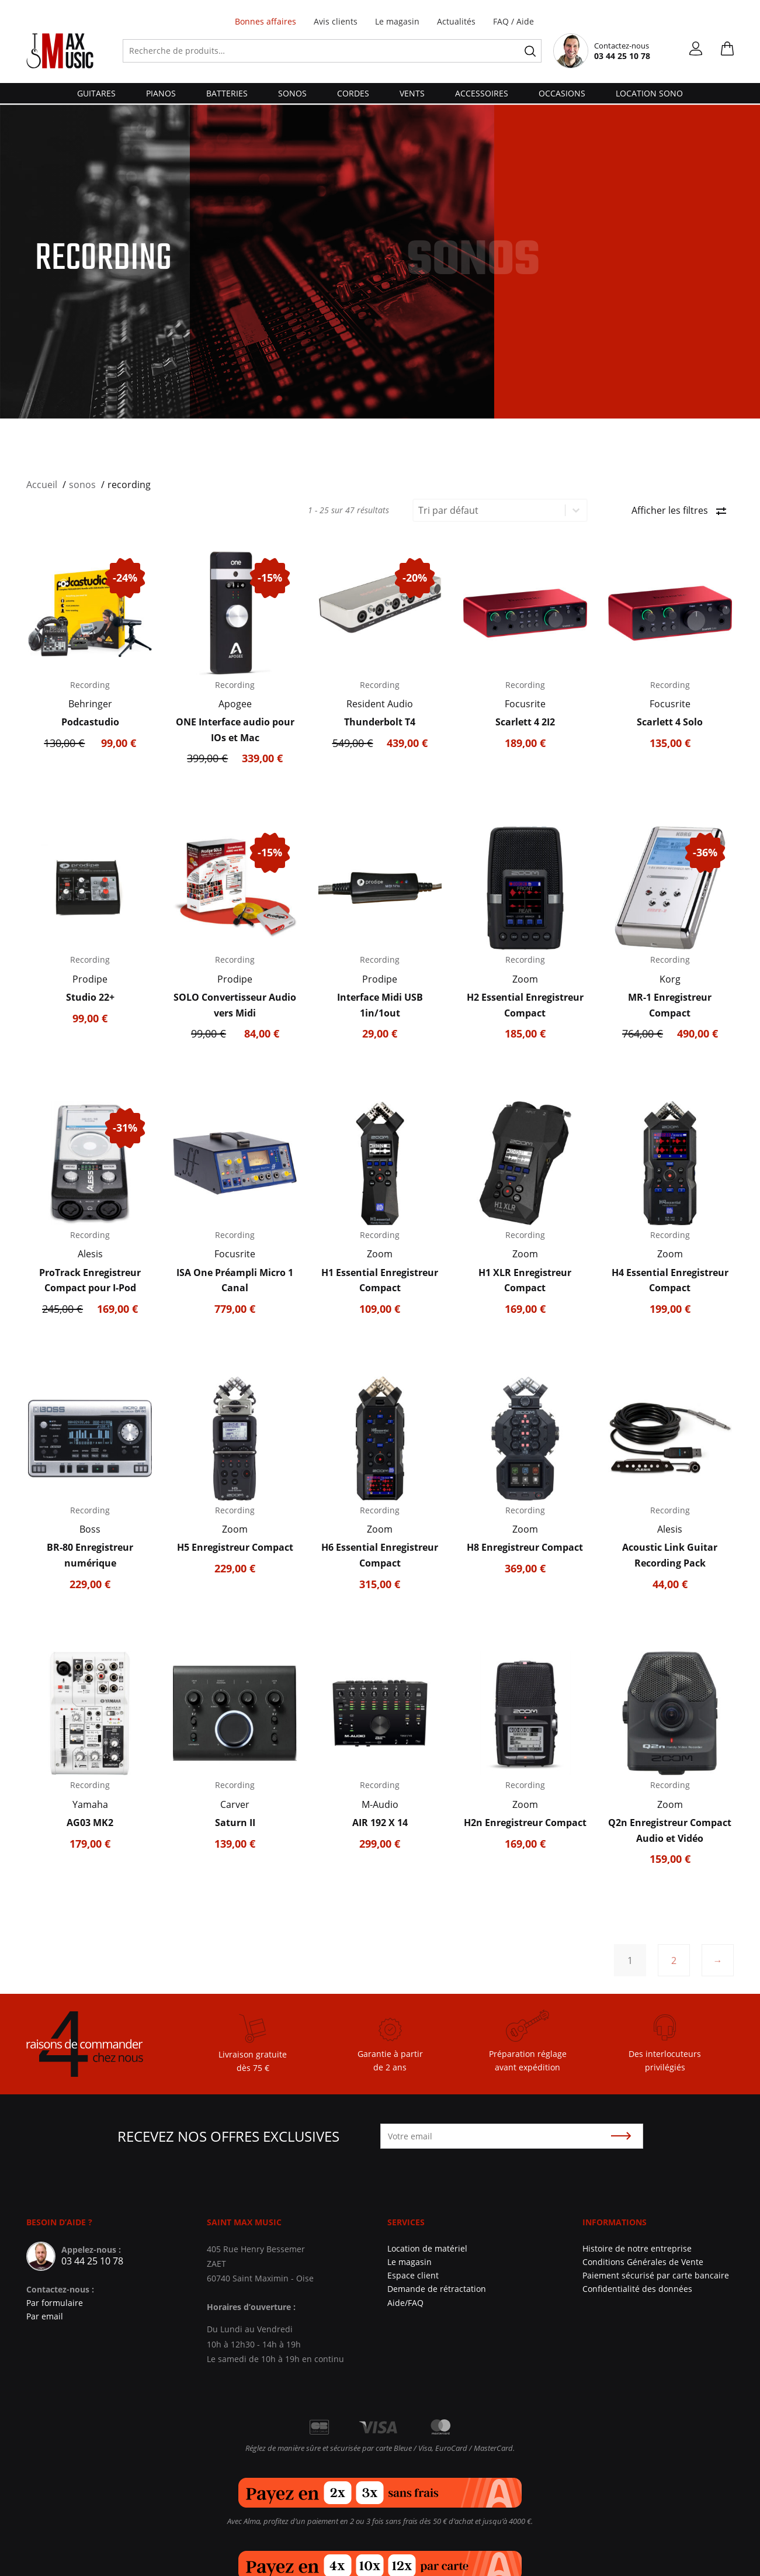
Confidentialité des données (637, 2288)
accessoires (481, 93)
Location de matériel (427, 2248)
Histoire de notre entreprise (637, 2248)
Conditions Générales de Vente (642, 2261)
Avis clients (336, 21)
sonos (292, 93)
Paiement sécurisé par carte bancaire (655, 2275)
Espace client (413, 2275)
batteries (227, 93)
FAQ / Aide (513, 21)
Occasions (562, 93)
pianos (161, 93)
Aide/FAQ (405, 2302)
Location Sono (649, 93)
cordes (353, 93)
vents (412, 93)
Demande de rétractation (436, 2288)
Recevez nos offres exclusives (228, 2136)
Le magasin (397, 21)
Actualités (456, 21)
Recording (90, 684)
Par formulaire (54, 2302)
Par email (44, 2316)
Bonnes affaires (265, 21)
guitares (96, 93)
